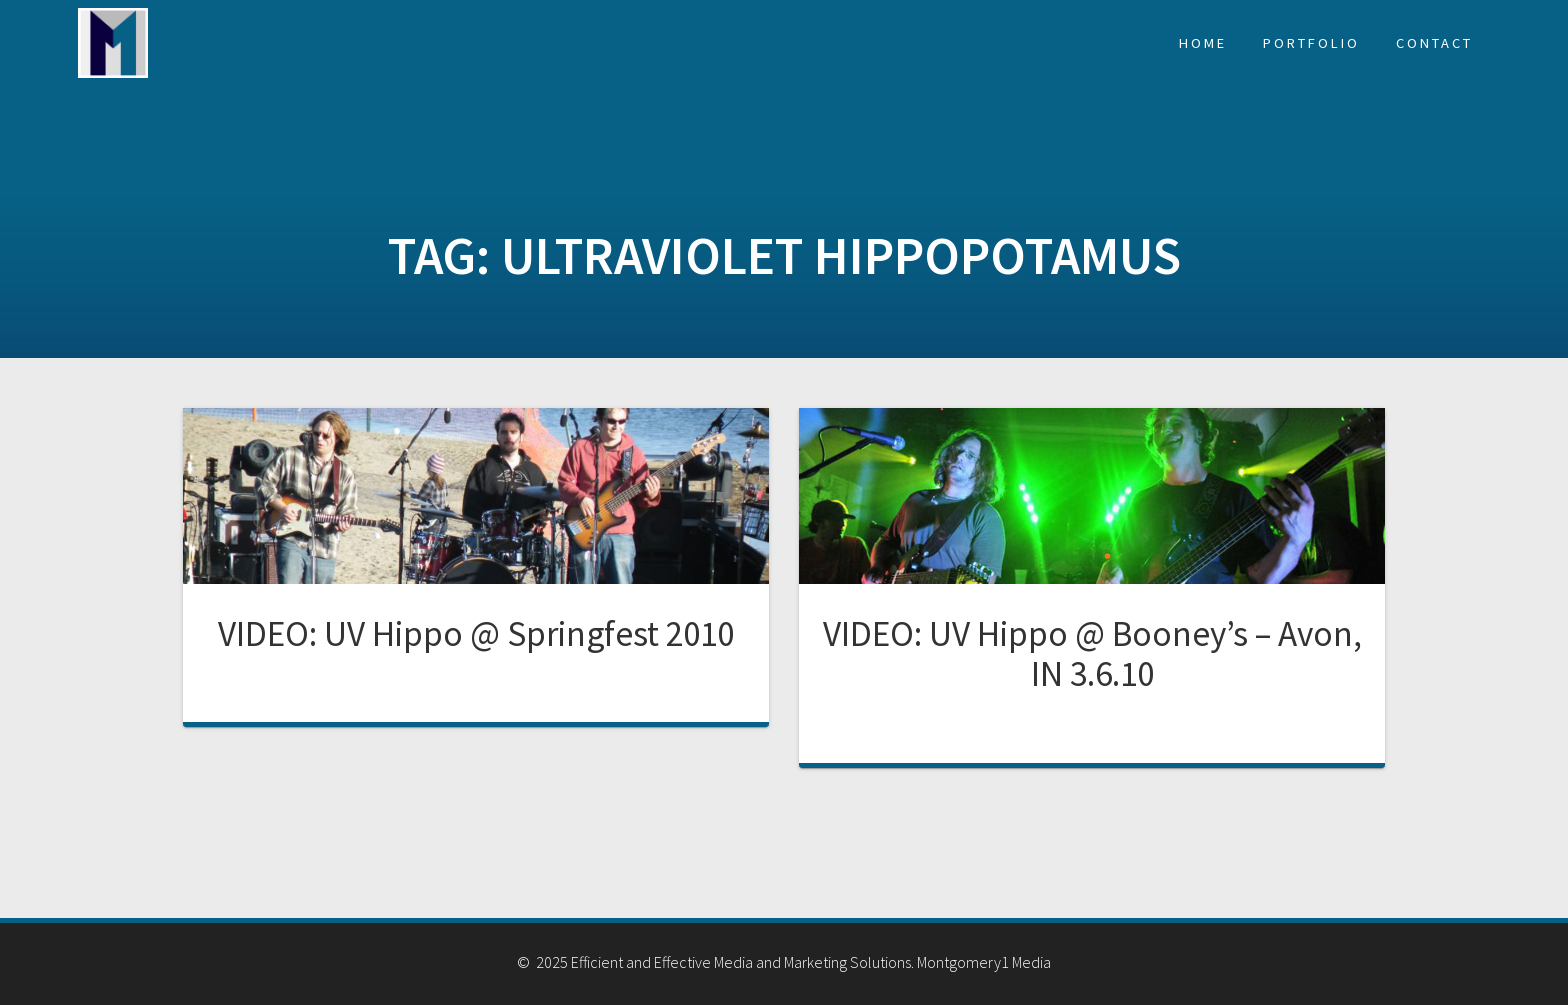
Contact (1434, 43)
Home (1203, 43)
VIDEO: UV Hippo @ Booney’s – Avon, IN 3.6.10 (1092, 653)
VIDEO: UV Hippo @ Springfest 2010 (476, 633)
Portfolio (1311, 43)
